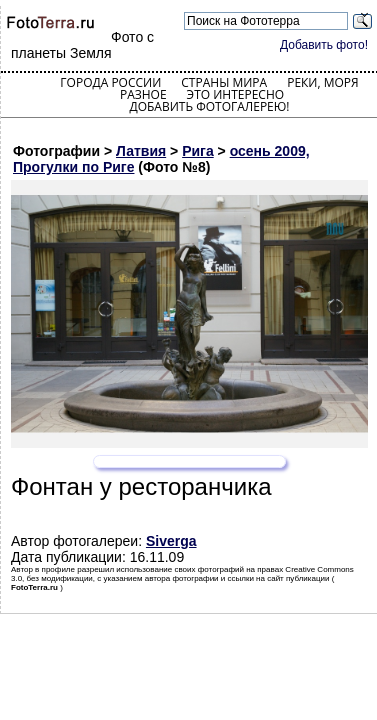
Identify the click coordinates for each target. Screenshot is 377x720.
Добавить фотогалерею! (209, 106)
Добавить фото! (324, 45)
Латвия (141, 151)
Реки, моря (322, 82)
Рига (198, 151)
